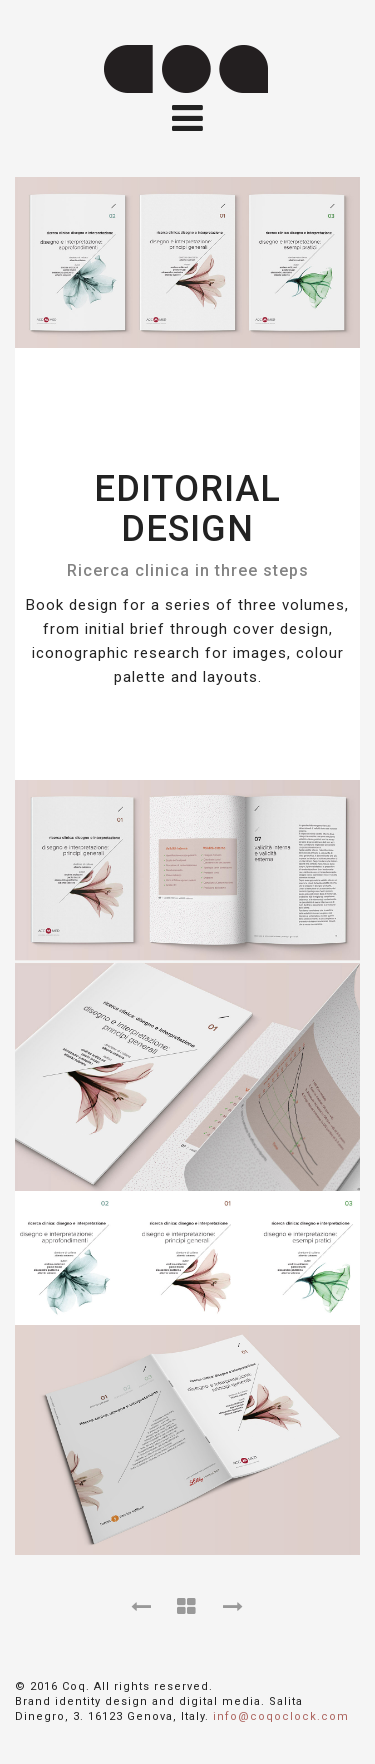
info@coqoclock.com (281, 1716)
